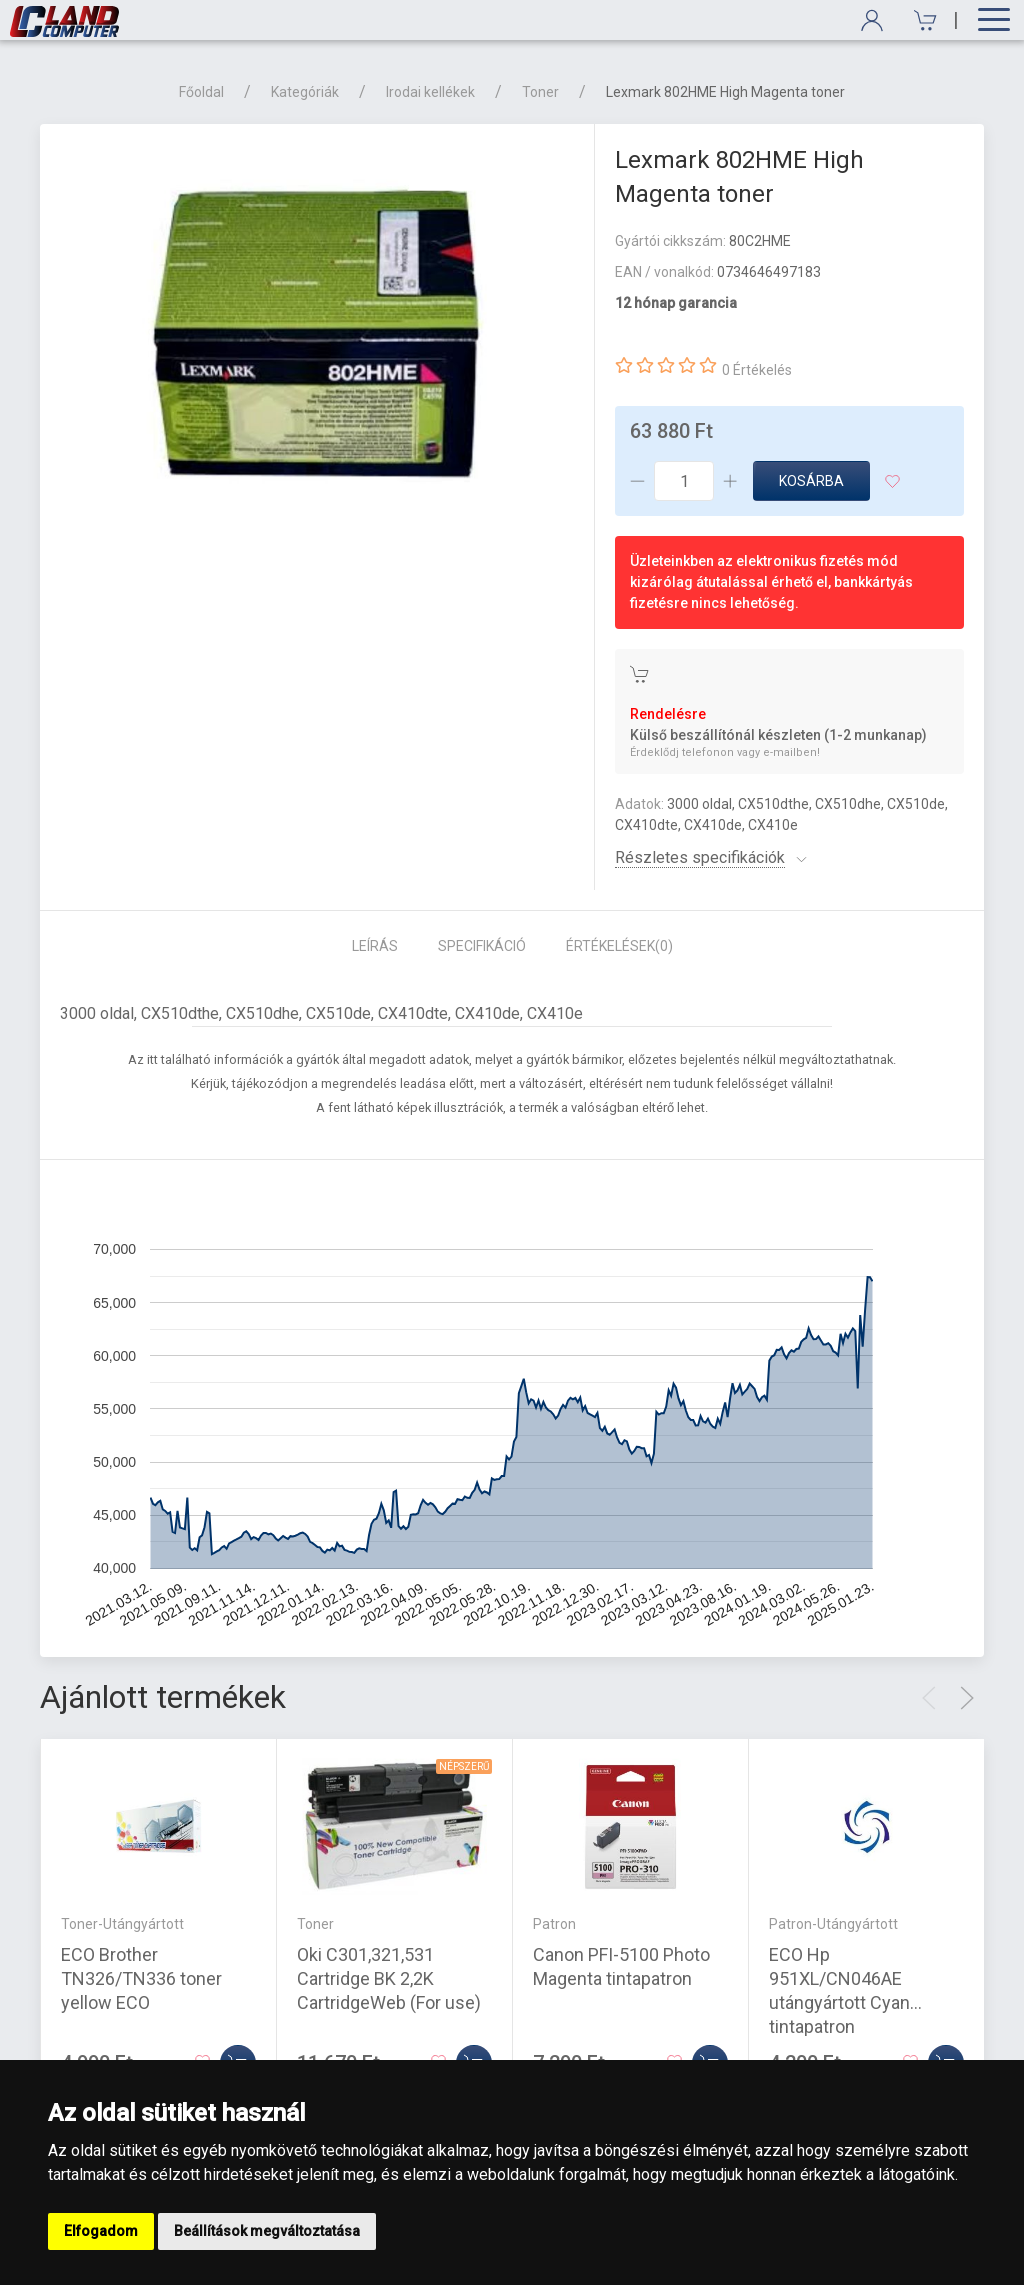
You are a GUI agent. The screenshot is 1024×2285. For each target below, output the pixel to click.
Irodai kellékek (430, 92)
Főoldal (201, 92)
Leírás (375, 946)
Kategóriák (305, 92)
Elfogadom (101, 2231)
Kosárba (811, 481)
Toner (540, 92)
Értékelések (619, 946)
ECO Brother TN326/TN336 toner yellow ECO (141, 1978)
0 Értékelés (757, 370)
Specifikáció (482, 946)
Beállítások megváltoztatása (267, 2231)
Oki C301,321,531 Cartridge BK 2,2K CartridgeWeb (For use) (389, 1978)
